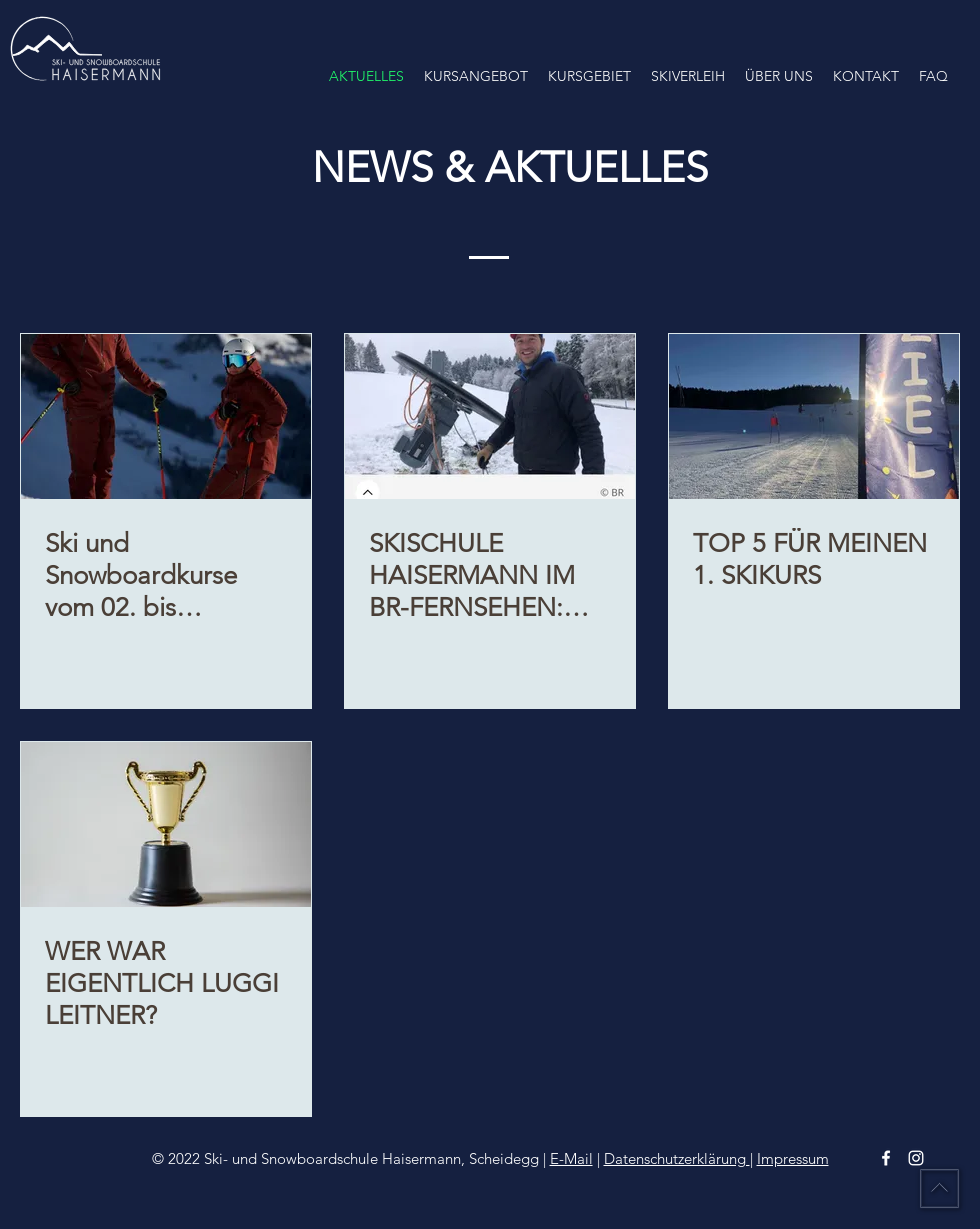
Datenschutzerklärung (677, 1158)
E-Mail (571, 1158)
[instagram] (916, 1158)
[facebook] (886, 1158)
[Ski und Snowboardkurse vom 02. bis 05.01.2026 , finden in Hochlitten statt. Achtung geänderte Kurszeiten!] (166, 416)
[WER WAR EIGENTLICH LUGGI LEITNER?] (166, 824)
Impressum (793, 1158)
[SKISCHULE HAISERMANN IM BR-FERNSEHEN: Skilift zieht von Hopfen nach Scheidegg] (490, 416)
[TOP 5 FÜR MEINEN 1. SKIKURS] (814, 416)
